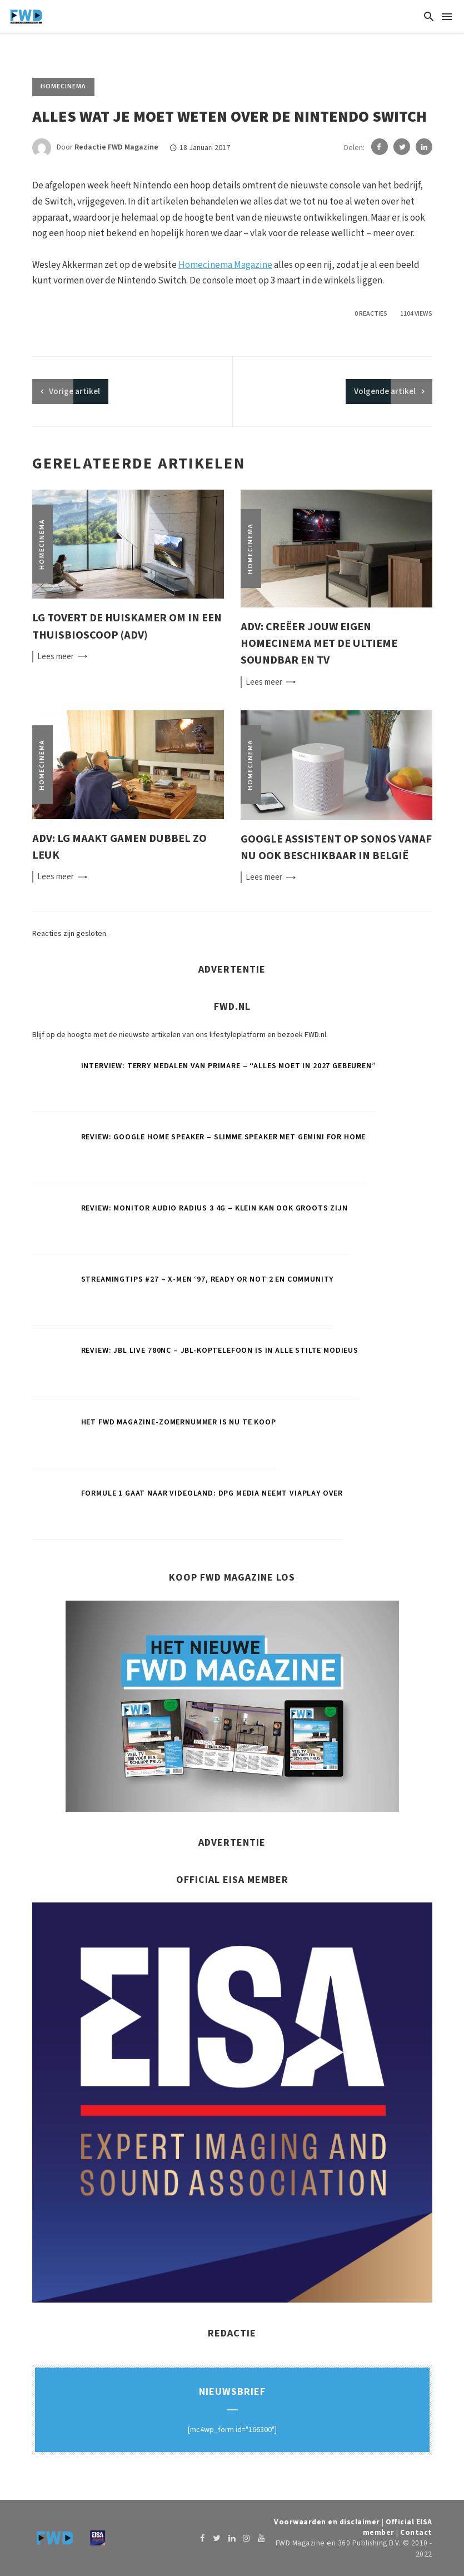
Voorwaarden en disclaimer (345, 2522)
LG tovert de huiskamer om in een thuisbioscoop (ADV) (127, 626)
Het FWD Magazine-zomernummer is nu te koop (178, 1422)
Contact (416, 2532)
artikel (74, 391)
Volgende (385, 391)
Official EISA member (388, 2527)
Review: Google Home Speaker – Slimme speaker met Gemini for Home (223, 1137)
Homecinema (63, 86)
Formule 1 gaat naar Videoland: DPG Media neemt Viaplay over (212, 1493)
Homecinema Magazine (225, 265)
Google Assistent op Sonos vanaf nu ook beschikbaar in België (336, 847)
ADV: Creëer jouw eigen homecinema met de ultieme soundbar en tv (319, 643)
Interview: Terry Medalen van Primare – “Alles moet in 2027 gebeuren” (228, 1066)
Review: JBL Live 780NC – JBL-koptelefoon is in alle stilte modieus (219, 1350)
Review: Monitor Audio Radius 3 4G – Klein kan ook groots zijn (214, 1208)
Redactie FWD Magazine (116, 147)
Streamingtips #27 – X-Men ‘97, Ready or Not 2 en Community (207, 1279)
